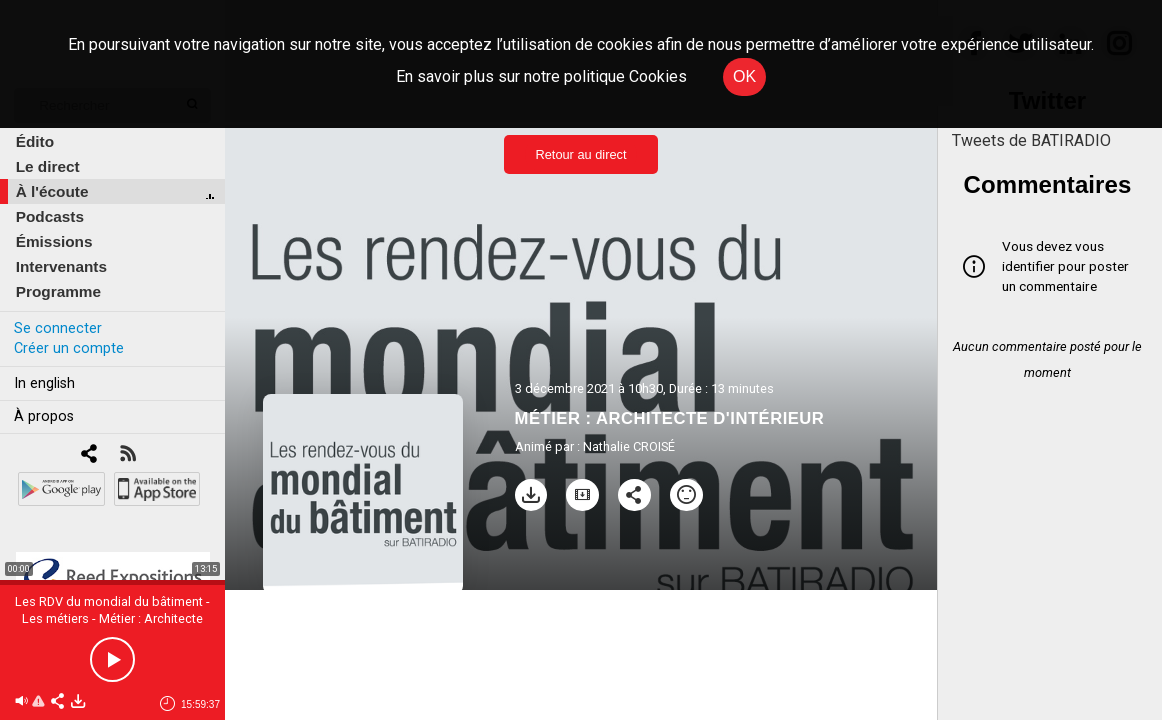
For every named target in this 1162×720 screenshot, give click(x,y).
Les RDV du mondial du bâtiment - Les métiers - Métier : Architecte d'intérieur (112, 618)
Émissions (54, 241)
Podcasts (50, 216)
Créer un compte (69, 348)
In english (44, 383)
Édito (35, 141)
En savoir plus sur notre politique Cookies (541, 76)
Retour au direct (580, 154)
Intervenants (61, 266)
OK (744, 76)
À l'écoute (52, 191)
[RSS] (127, 455)
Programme (58, 291)
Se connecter (58, 328)
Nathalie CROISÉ (629, 446)
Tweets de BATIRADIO (1031, 140)
